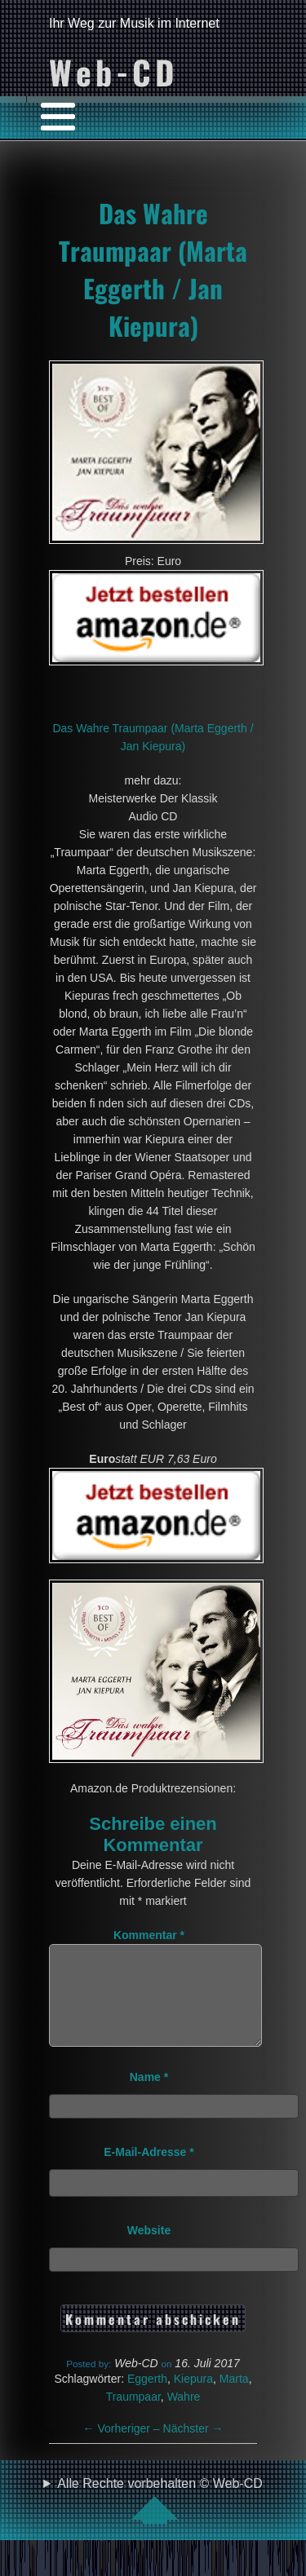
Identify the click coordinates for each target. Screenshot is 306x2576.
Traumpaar (133, 2416)
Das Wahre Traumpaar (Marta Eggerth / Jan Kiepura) (153, 269)
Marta (234, 2398)
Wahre (184, 2416)
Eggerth (147, 2398)
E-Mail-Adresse (149, 2171)
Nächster (193, 2447)
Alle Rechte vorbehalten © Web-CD (160, 2519)
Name (149, 2096)
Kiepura (193, 2398)
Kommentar (148, 1935)
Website (149, 2249)
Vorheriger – (123, 2447)
